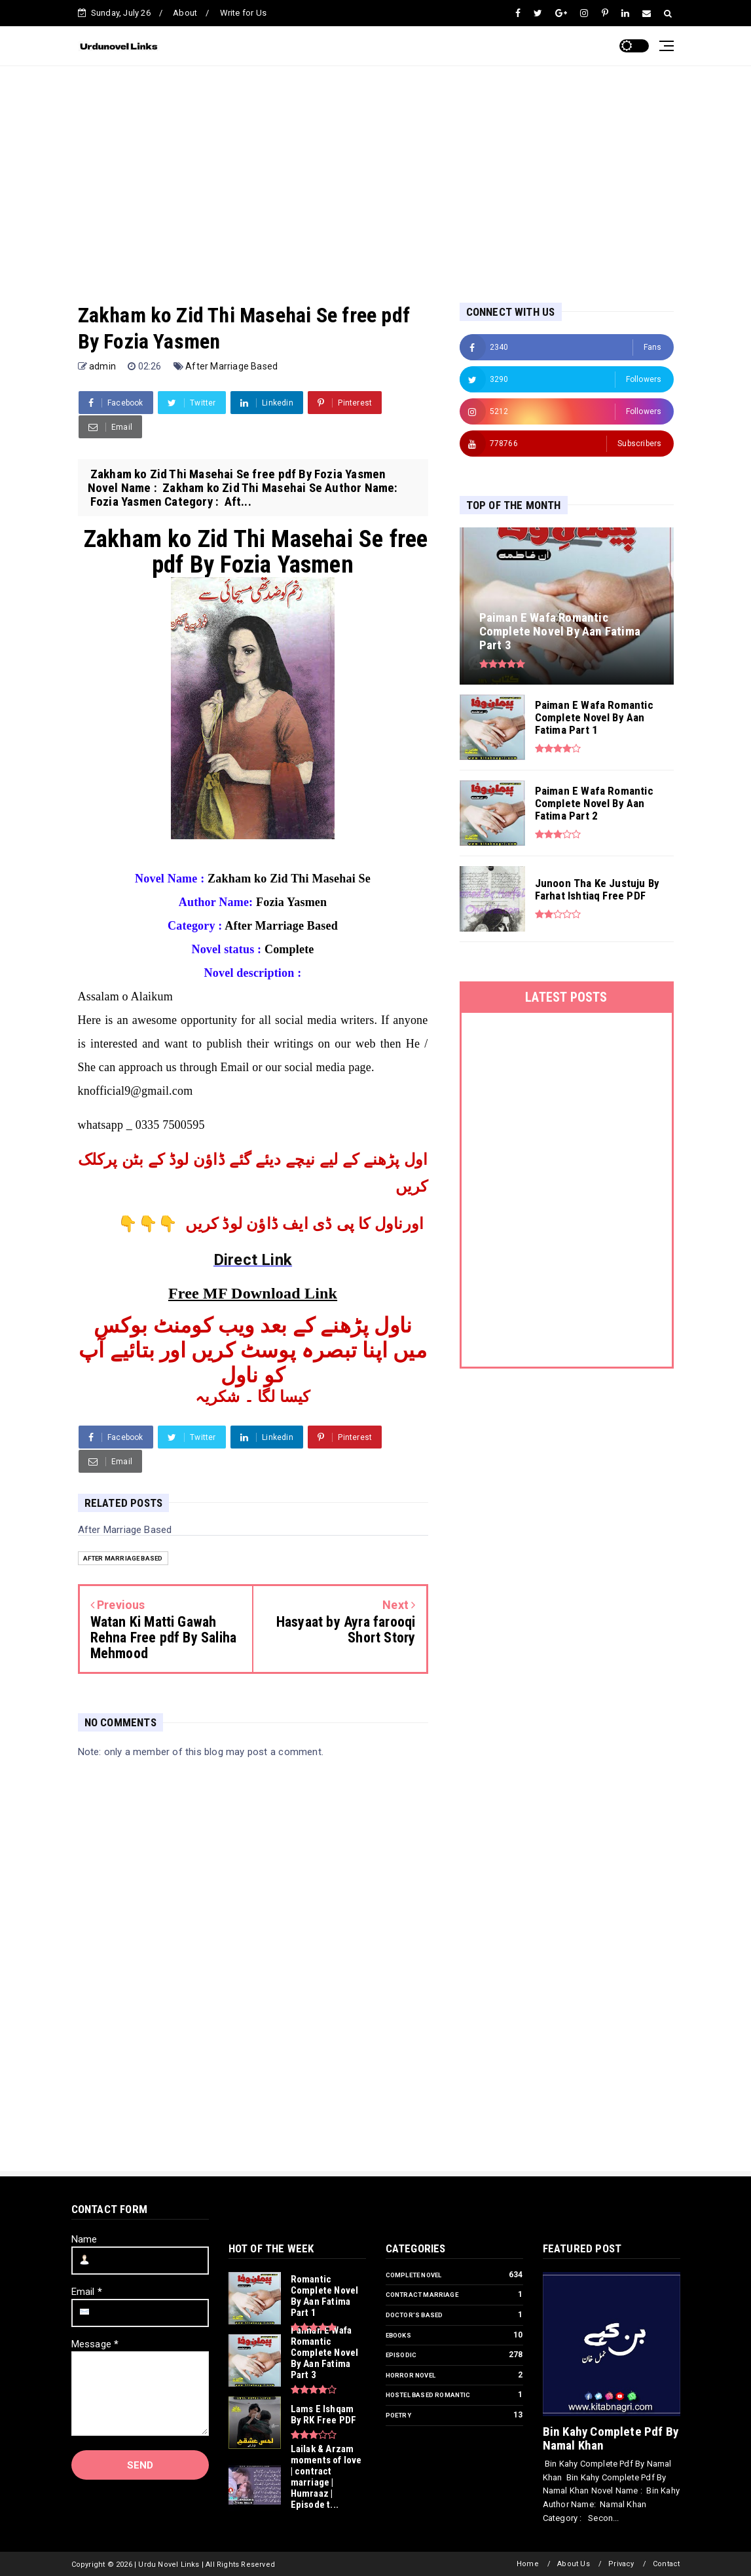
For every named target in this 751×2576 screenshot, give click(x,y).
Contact (666, 2563)
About (185, 13)
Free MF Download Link (252, 1293)
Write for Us (243, 13)
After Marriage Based (231, 366)
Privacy (621, 2563)
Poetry (398, 2415)
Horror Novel (410, 2375)
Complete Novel (414, 2275)
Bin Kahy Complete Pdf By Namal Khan (611, 2438)
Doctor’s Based (414, 2315)
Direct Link (252, 1260)
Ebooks (398, 2335)
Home (528, 2563)
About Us (573, 2563)
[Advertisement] (376, 171)
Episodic (401, 2354)
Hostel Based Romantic (428, 2394)
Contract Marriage (422, 2294)
